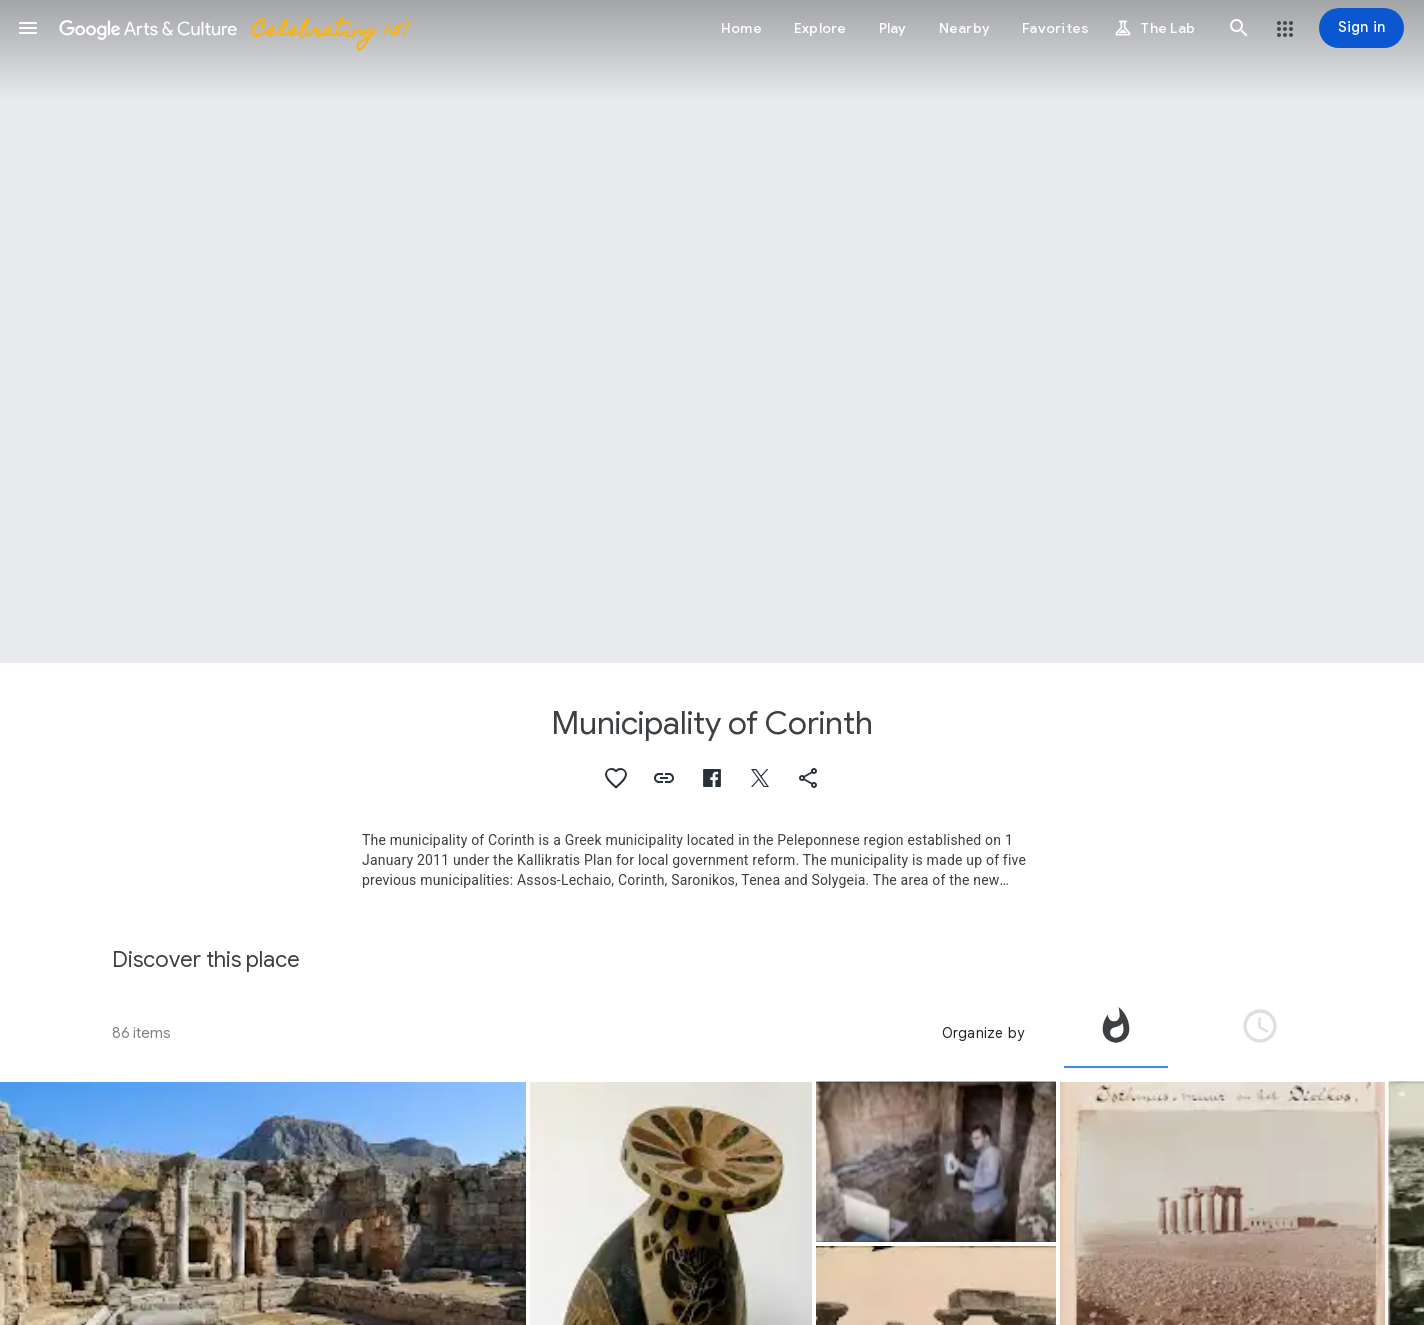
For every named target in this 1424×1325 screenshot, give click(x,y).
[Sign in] (1361, 28)
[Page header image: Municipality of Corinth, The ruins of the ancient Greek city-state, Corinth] (712, 331)
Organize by (983, 1033)
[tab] (1116, 1033)
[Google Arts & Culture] (233, 28)
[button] (28, 28)
